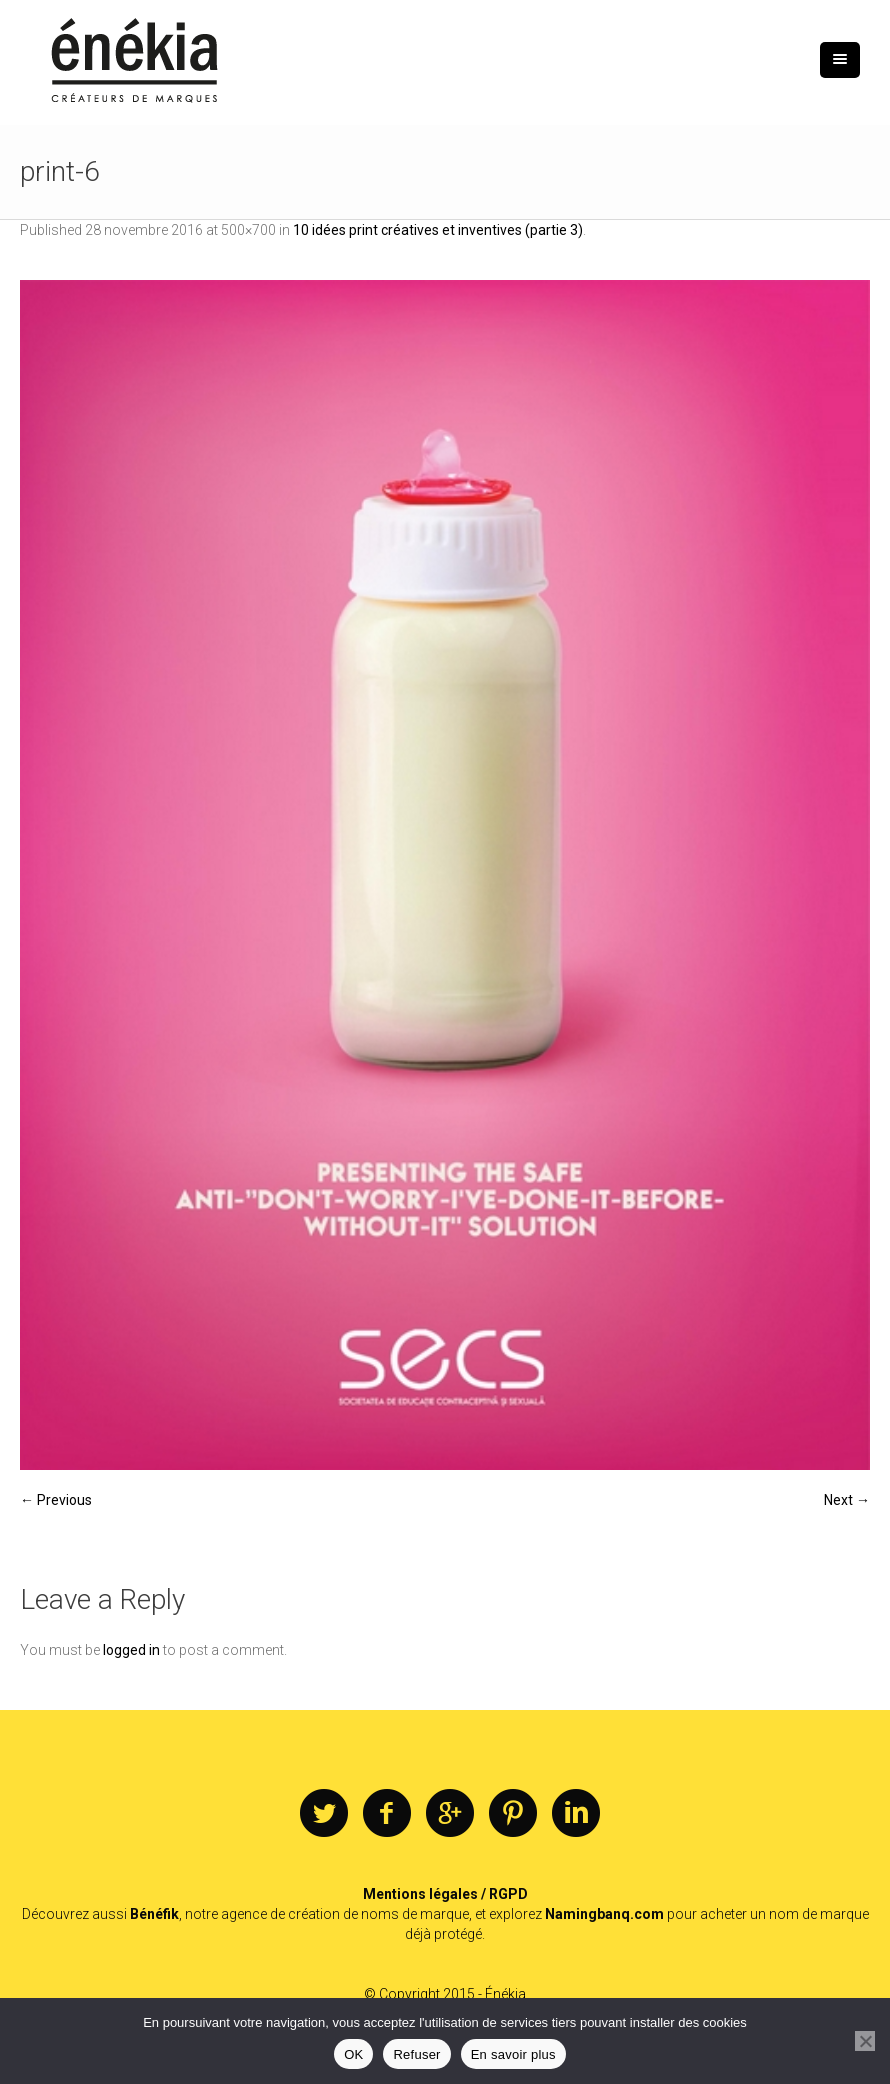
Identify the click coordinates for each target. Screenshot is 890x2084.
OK (353, 2054)
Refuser (416, 2054)
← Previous (56, 1500)
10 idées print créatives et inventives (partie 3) (438, 230)
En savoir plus (513, 2054)
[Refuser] (865, 2041)
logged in (131, 1650)
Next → (847, 1500)
